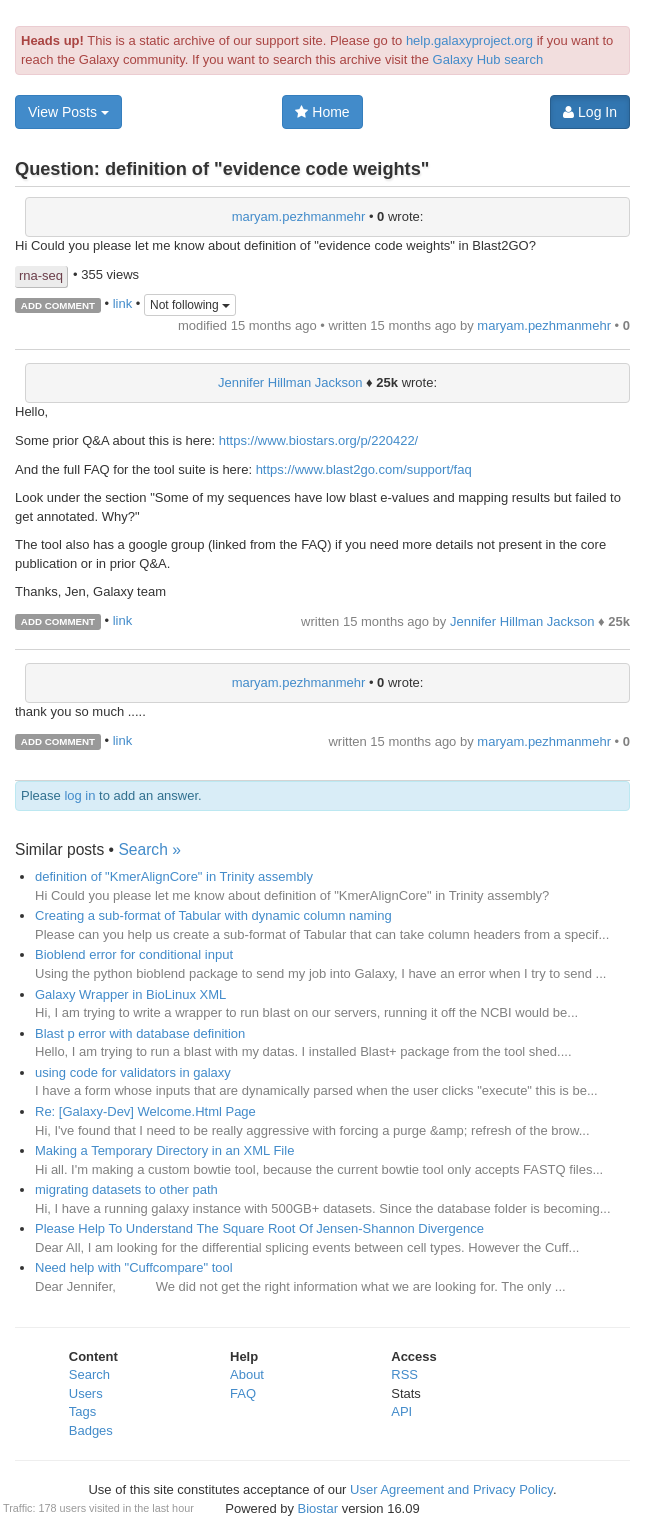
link (123, 303)
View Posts (68, 112)
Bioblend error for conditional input (134, 954)
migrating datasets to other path (126, 1189)
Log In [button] (590, 112)
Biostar (318, 1508)
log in (79, 795)
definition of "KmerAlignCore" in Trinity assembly (174, 876)
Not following (190, 305)
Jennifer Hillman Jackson (290, 382)
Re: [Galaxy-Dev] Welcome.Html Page (145, 1111)
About (247, 1374)
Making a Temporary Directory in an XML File (164, 1150)
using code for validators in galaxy (133, 1072)
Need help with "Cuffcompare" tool (134, 1267)
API (401, 1411)
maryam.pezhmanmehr (299, 216)
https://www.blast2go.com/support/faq (364, 469)
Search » (149, 849)
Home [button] (322, 112)
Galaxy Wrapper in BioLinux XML (130, 994)
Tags (82, 1411)
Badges (91, 1430)
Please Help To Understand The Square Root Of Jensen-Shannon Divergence (259, 1228)
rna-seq (41, 275)
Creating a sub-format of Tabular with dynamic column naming (213, 915)
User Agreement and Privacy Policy (451, 1489)
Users (86, 1393)
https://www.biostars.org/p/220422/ (318, 440)
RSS (404, 1374)
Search (89, 1374)
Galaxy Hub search (488, 59)
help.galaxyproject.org (469, 40)
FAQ (243, 1393)
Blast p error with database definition (140, 1033)
